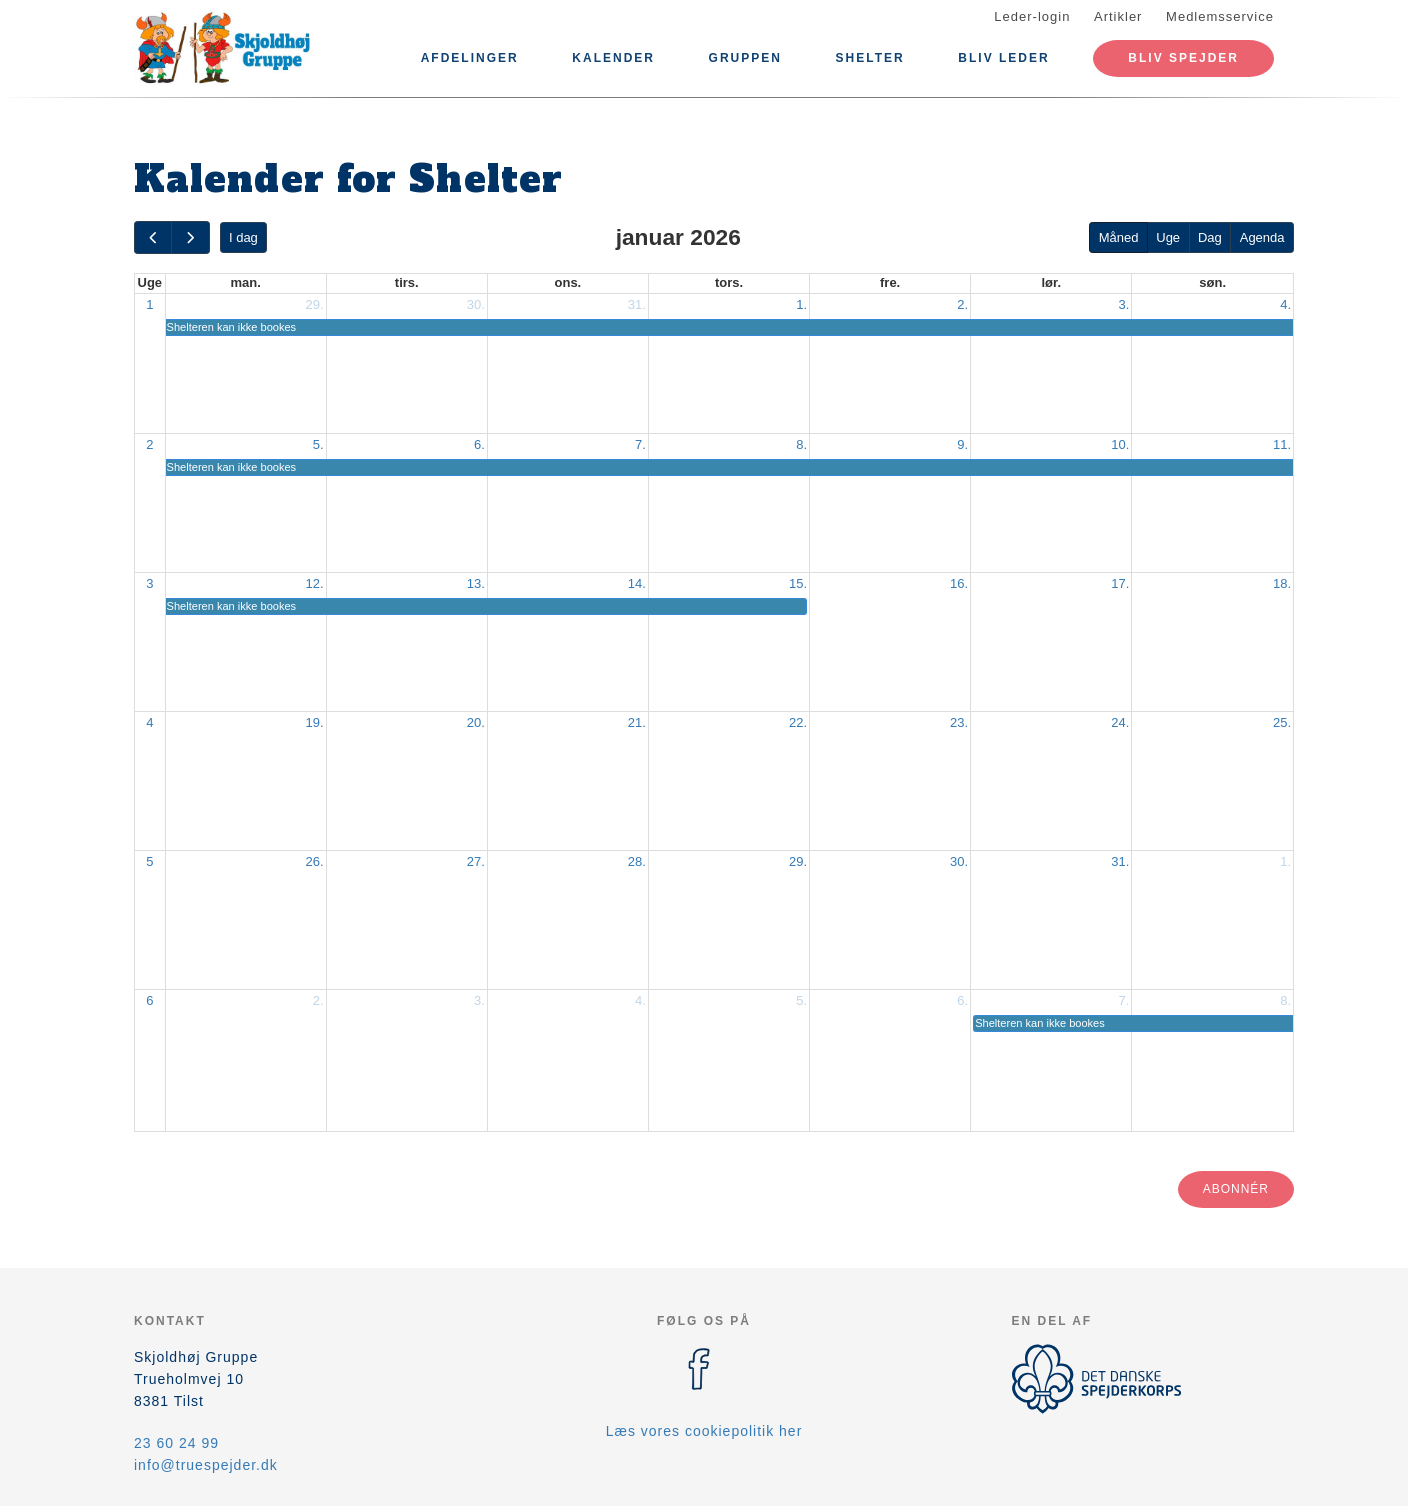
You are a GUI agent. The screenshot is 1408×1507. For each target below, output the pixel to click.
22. (798, 722)
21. (637, 722)
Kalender (613, 58)
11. (1282, 444)
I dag (243, 237)
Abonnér (1236, 1189)
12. (315, 583)
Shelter (870, 58)
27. (476, 861)
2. (962, 304)
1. (801, 304)
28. (637, 861)
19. (315, 722)
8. (801, 444)
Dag (1210, 237)
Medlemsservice (1220, 16)
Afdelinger (470, 58)
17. (1120, 583)
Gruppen (745, 58)
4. (1285, 304)
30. (476, 304)
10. (1120, 444)
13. (476, 583)
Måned (1119, 237)
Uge (1168, 237)
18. (1282, 583)
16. (959, 583)
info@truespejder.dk (206, 1465)
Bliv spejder (1183, 58)
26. (315, 861)
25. (1282, 722)
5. (318, 444)
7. (640, 444)
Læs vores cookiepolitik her (704, 1431)
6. (479, 444)
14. (637, 583)
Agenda (1262, 237)
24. (1120, 722)
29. (315, 304)
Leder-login (1032, 16)
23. (959, 722)
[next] (190, 237)
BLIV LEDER (1003, 58)
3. (1123, 304)
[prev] (153, 237)
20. (476, 722)
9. (962, 444)
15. (798, 583)
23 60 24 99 (176, 1443)
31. (637, 304)
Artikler (1118, 16)
